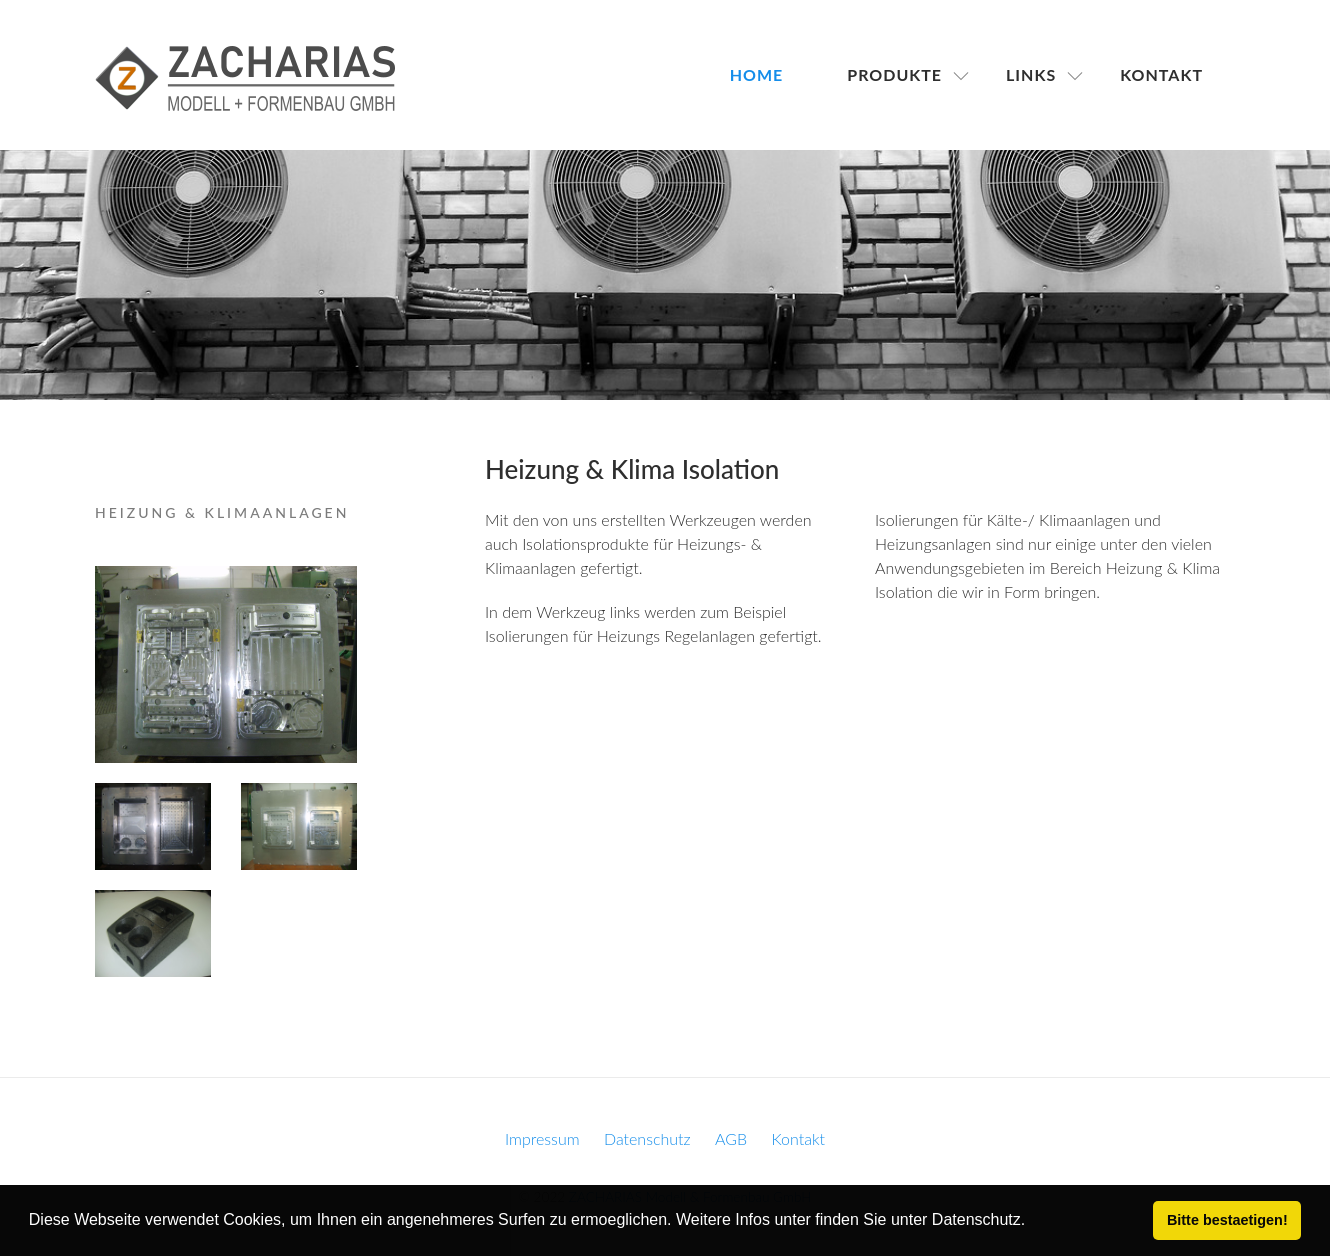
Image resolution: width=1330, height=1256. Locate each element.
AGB (731, 1138)
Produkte (894, 74)
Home (757, 74)
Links (1031, 74)
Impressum (542, 1138)
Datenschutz (647, 1138)
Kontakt (1161, 74)
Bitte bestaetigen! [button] (1227, 1220)
